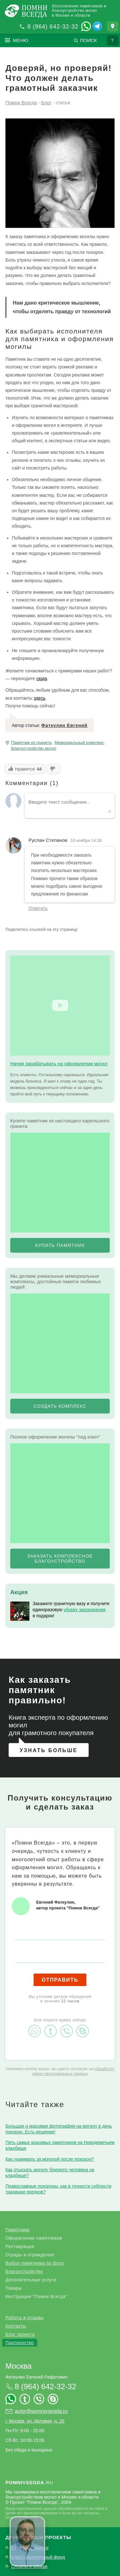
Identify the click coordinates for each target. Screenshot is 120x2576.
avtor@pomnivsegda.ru (41, 2411)
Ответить (38, 908)
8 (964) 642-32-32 (53, 26)
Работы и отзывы (24, 2317)
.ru (29, 2482)
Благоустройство (24, 2271)
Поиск (88, 40)
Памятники (17, 2229)
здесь (39, 698)
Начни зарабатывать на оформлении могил (59, 1063)
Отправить (60, 1980)
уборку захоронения (85, 1609)
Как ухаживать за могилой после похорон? (49, 2159)
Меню (20, 40)
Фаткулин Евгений (64, 725)
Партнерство (19, 2342)
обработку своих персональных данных (73, 2071)
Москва (18, 2366)
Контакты (15, 2326)
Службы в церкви (29, 2566)
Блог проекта (20, 2334)
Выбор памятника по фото (34, 2263)
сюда (41, 678)
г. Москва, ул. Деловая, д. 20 (34, 2421)
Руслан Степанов (47, 840)
